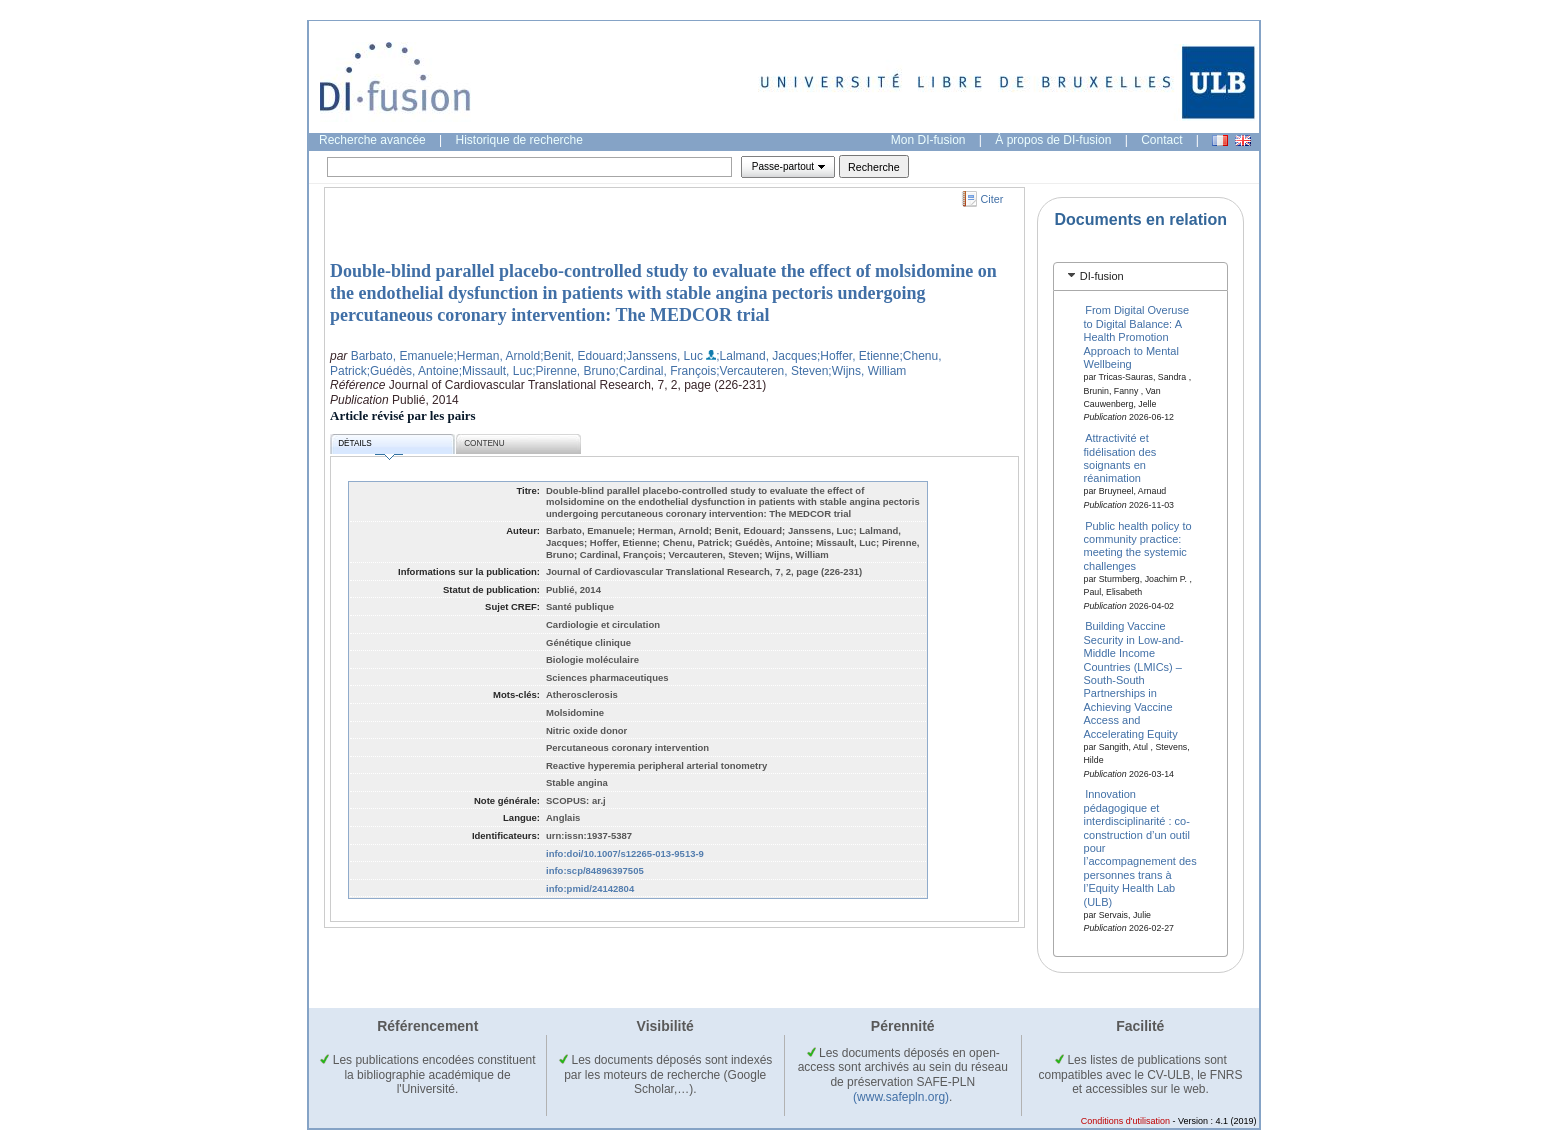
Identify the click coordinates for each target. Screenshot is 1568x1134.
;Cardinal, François (666, 371)
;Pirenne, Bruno (573, 371)
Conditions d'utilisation (1125, 1121)
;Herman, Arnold (496, 356)
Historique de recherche (519, 140)
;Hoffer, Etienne (858, 356)
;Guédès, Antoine (413, 371)
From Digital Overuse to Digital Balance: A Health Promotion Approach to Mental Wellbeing (1137, 337)
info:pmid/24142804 (590, 888)
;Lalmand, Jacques (766, 356)
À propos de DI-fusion (1053, 140)
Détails (370, 446)
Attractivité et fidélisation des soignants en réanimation (1120, 458)
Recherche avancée (372, 140)
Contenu (484, 443)
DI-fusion (1102, 276)
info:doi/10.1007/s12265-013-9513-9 (625, 853)
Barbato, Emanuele (402, 356)
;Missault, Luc (495, 371)
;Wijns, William (867, 371)
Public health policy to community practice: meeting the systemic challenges (1138, 545)
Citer (992, 199)
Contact (1161, 140)
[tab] (1140, 276)
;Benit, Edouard (581, 356)
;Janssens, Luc (663, 356)
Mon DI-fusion (928, 140)
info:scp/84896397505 (595, 870)
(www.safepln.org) (901, 1097)
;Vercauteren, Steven (772, 371)
